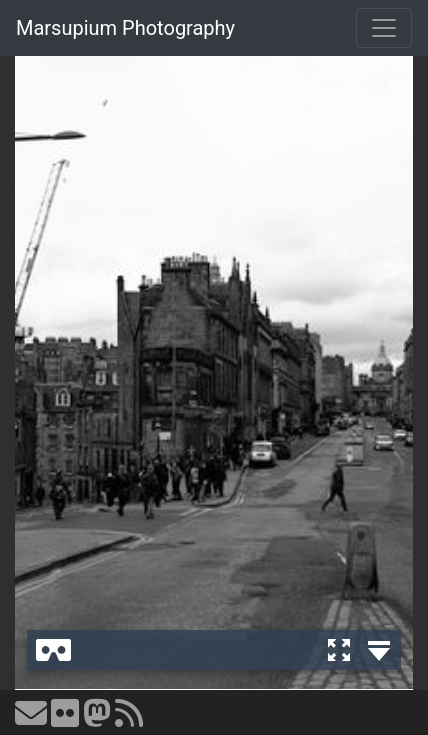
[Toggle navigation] (384, 28)
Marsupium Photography (125, 28)
